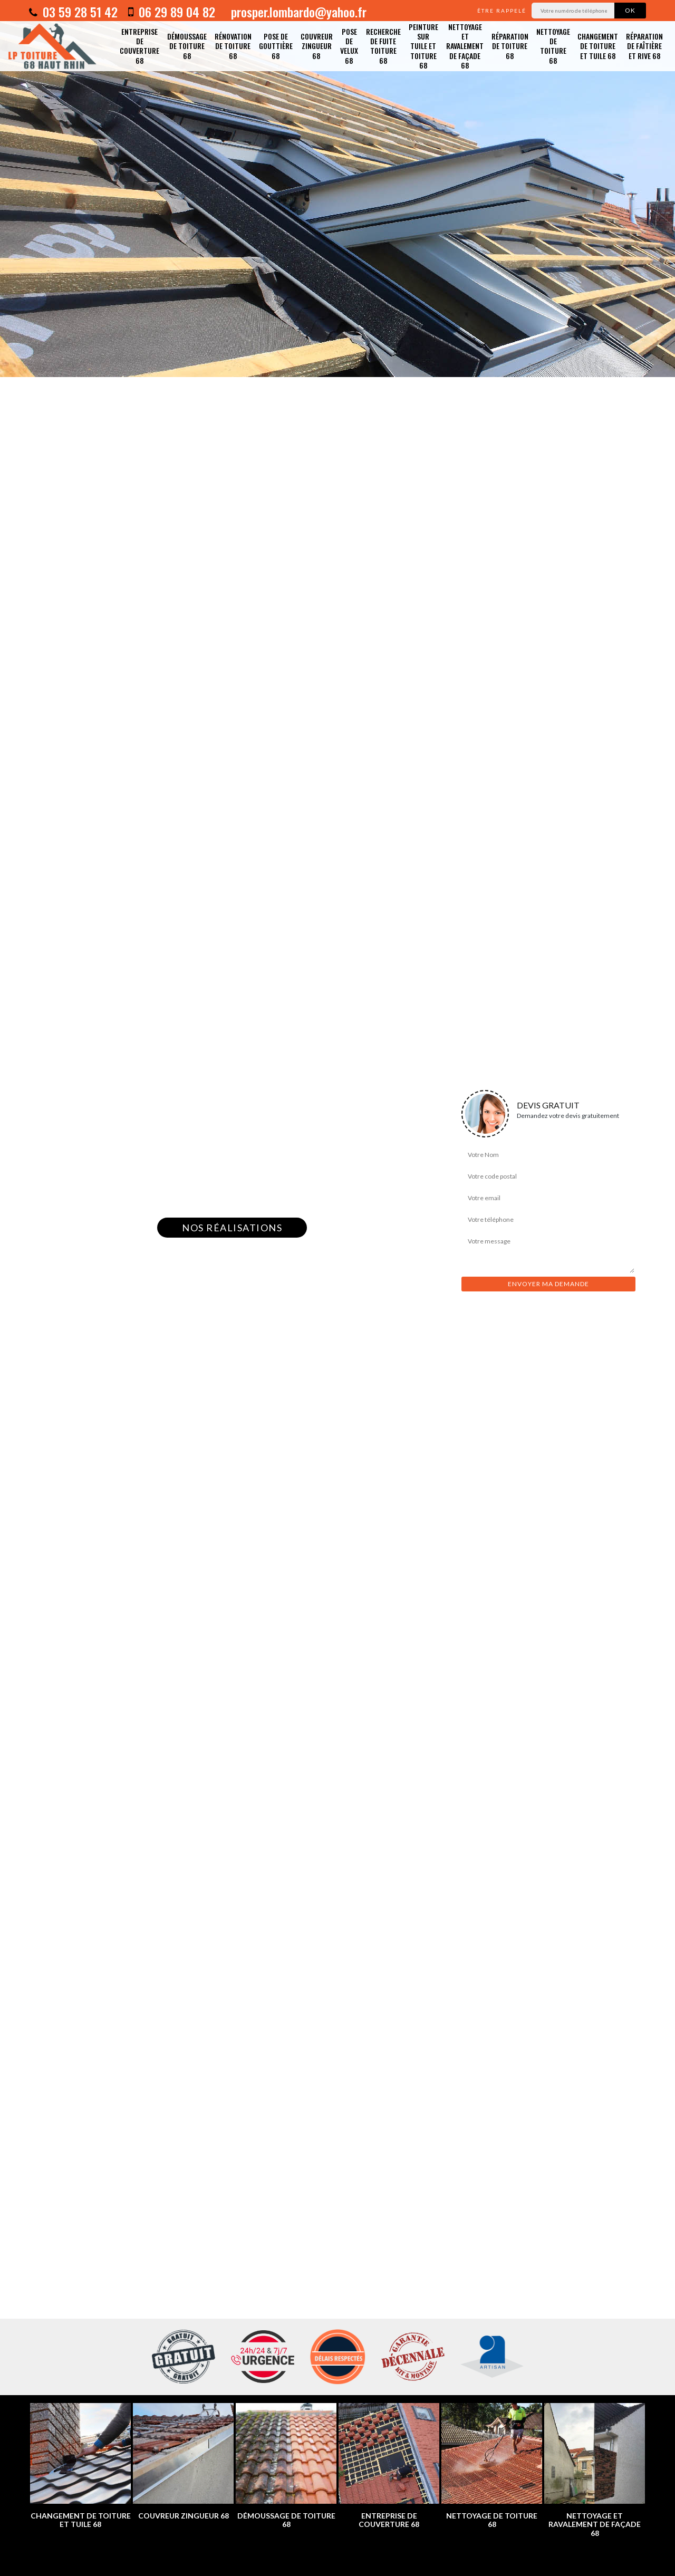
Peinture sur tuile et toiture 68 (423, 46)
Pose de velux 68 (349, 46)
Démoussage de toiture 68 (187, 46)
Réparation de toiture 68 (509, 46)
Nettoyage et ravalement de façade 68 (465, 46)
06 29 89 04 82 (171, 11)
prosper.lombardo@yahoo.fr (297, 11)
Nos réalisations (232, 1227)
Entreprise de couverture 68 (139, 46)
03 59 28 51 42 (73, 11)
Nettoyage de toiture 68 (553, 46)
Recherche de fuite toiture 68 (383, 46)
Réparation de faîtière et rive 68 (644, 46)
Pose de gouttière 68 (276, 46)
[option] (337, 188)
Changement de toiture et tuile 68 (597, 46)
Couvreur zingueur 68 (317, 46)
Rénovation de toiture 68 (233, 46)
